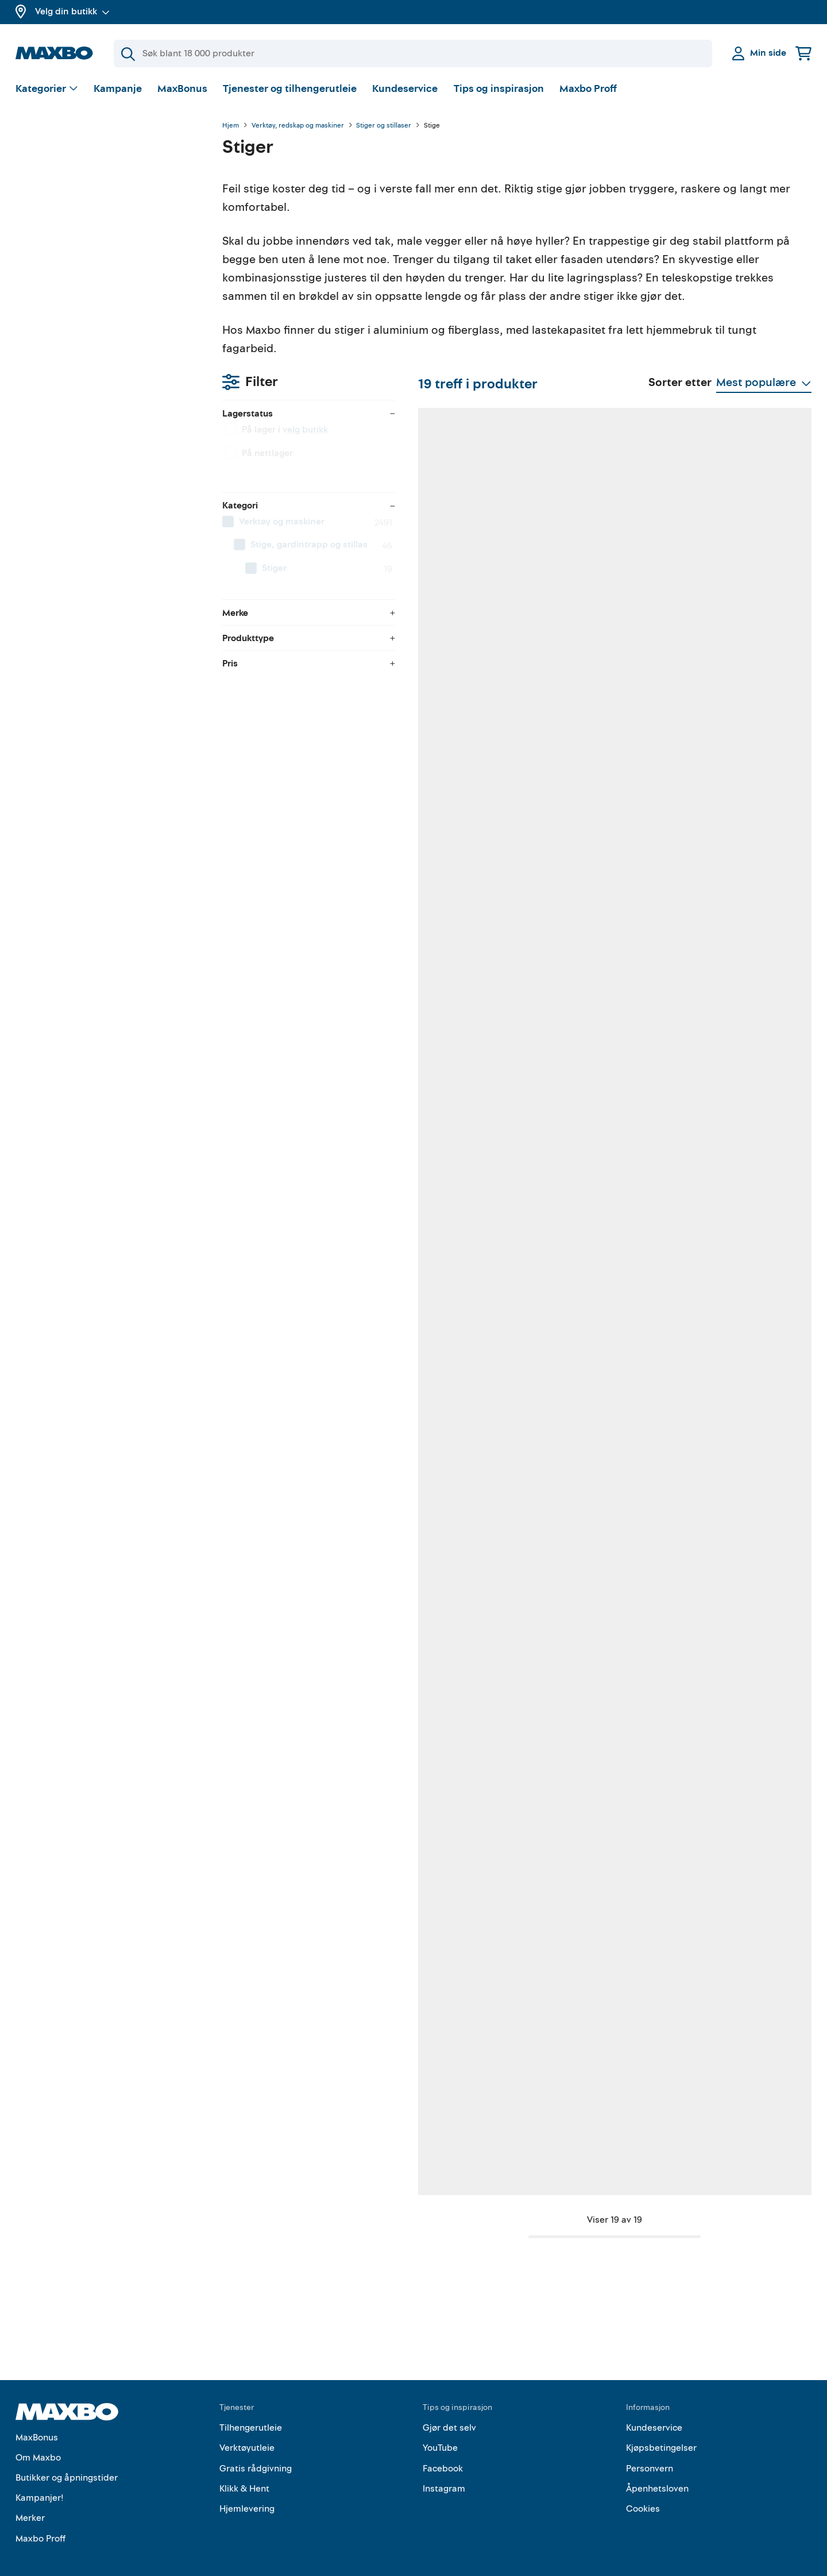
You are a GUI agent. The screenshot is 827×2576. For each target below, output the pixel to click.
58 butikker (446, 1064)
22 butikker (302, 1064)
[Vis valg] (47, 89)
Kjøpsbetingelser (661, 2430)
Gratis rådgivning (255, 2450)
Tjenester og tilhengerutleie (290, 89)
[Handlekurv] (803, 53)
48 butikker (446, 712)
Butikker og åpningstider (67, 2460)
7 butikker (588, 2119)
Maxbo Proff (588, 89)
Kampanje (118, 89)
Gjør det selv (449, 2410)
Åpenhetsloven (657, 2471)
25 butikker (302, 1415)
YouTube (440, 2430)
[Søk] (413, 53)
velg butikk (98, 186)
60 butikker (302, 712)
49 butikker (446, 2119)
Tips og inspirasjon (499, 89)
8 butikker (588, 1415)
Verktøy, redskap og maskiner (298, 125)
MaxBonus (182, 89)
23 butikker (735, 712)
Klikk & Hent (244, 2471)
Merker (30, 2500)
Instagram (444, 2471)
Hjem (230, 125)
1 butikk (440, 1415)
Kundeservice (405, 89)
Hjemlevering (247, 2491)
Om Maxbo (38, 2440)
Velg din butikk (72, 11)
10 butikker (734, 1064)
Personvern (649, 2450)
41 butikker (590, 1064)
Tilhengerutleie (250, 2410)
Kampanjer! (40, 2480)
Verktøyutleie (247, 2430)
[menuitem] (107, 279)
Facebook (443, 2450)
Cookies (643, 2491)
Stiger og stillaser (383, 125)
